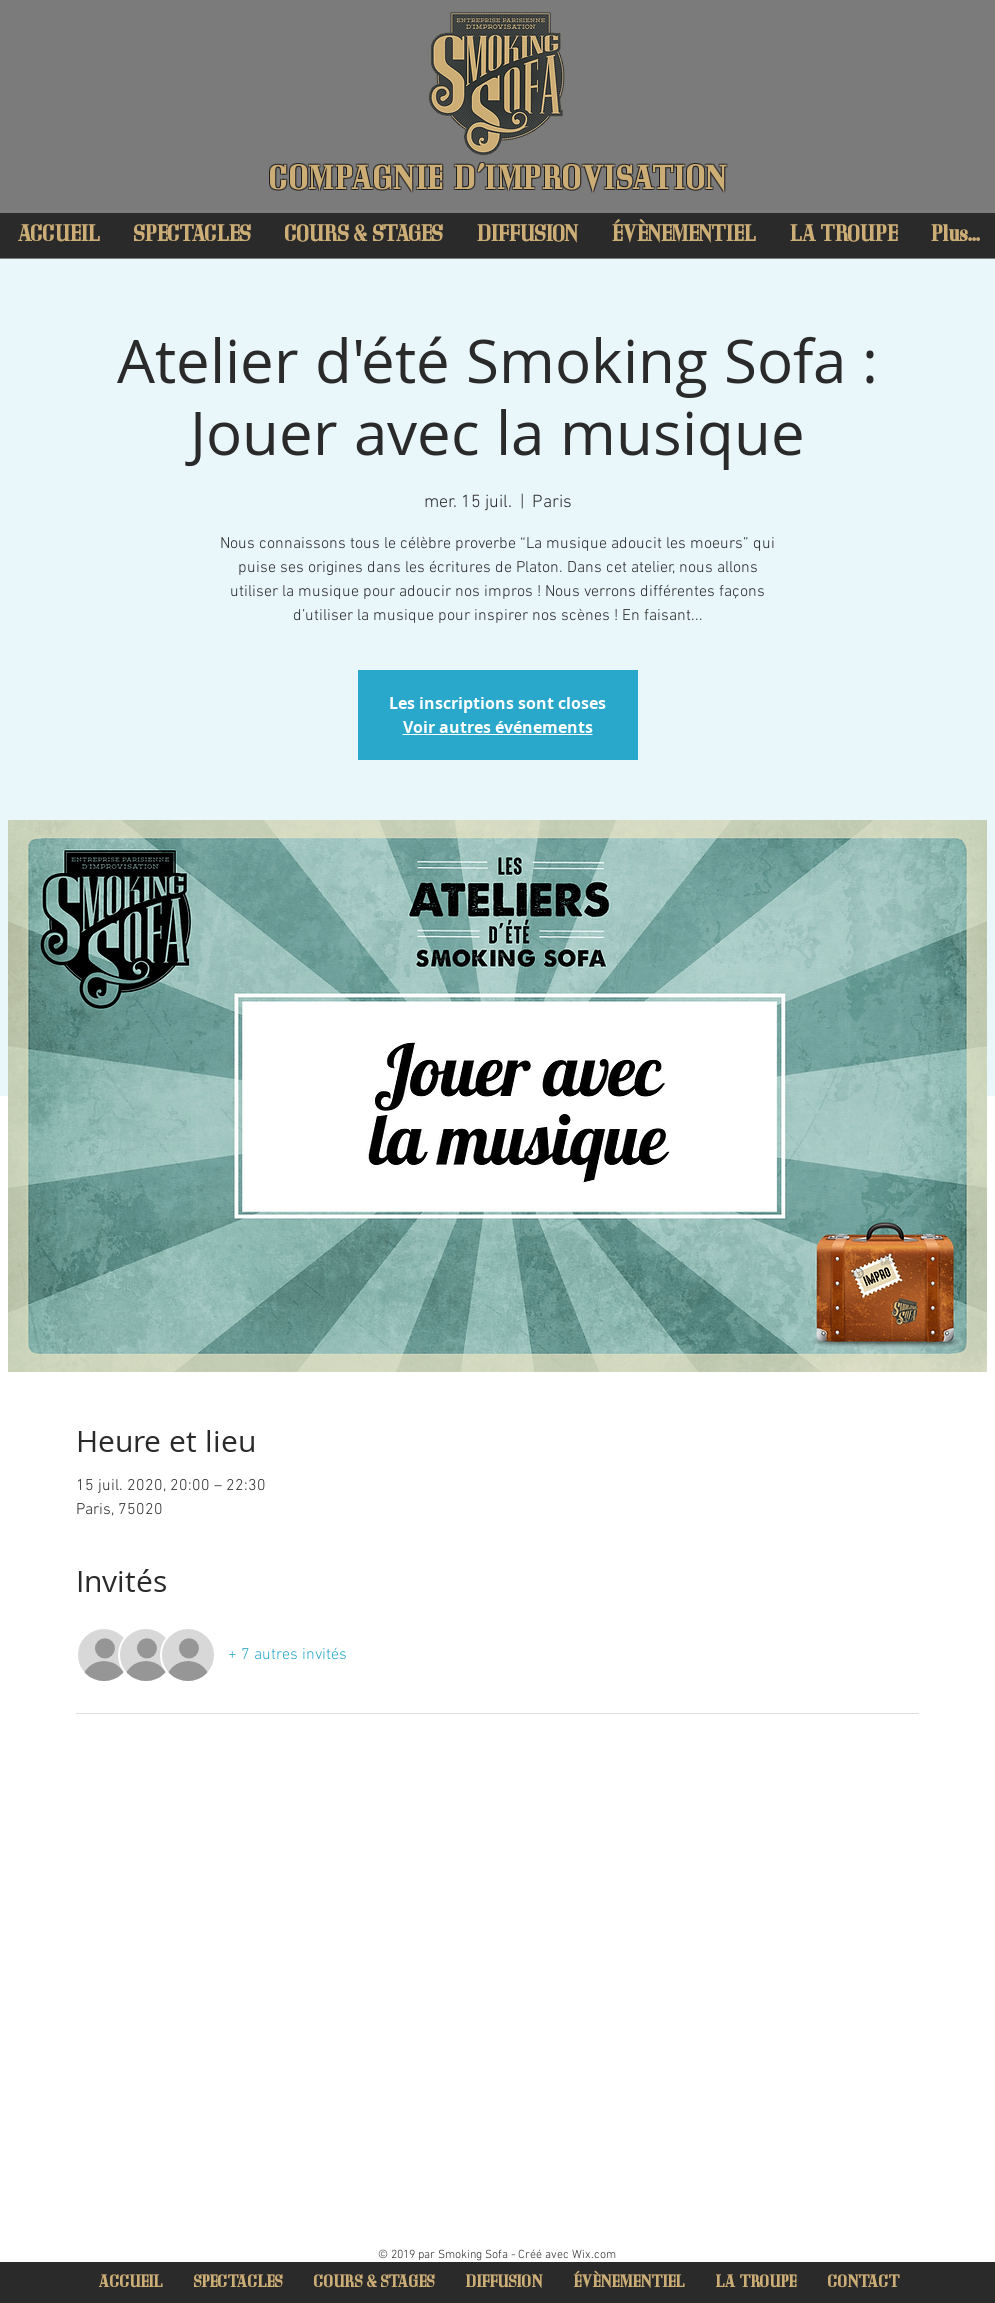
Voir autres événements (498, 727)
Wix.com (594, 2255)
